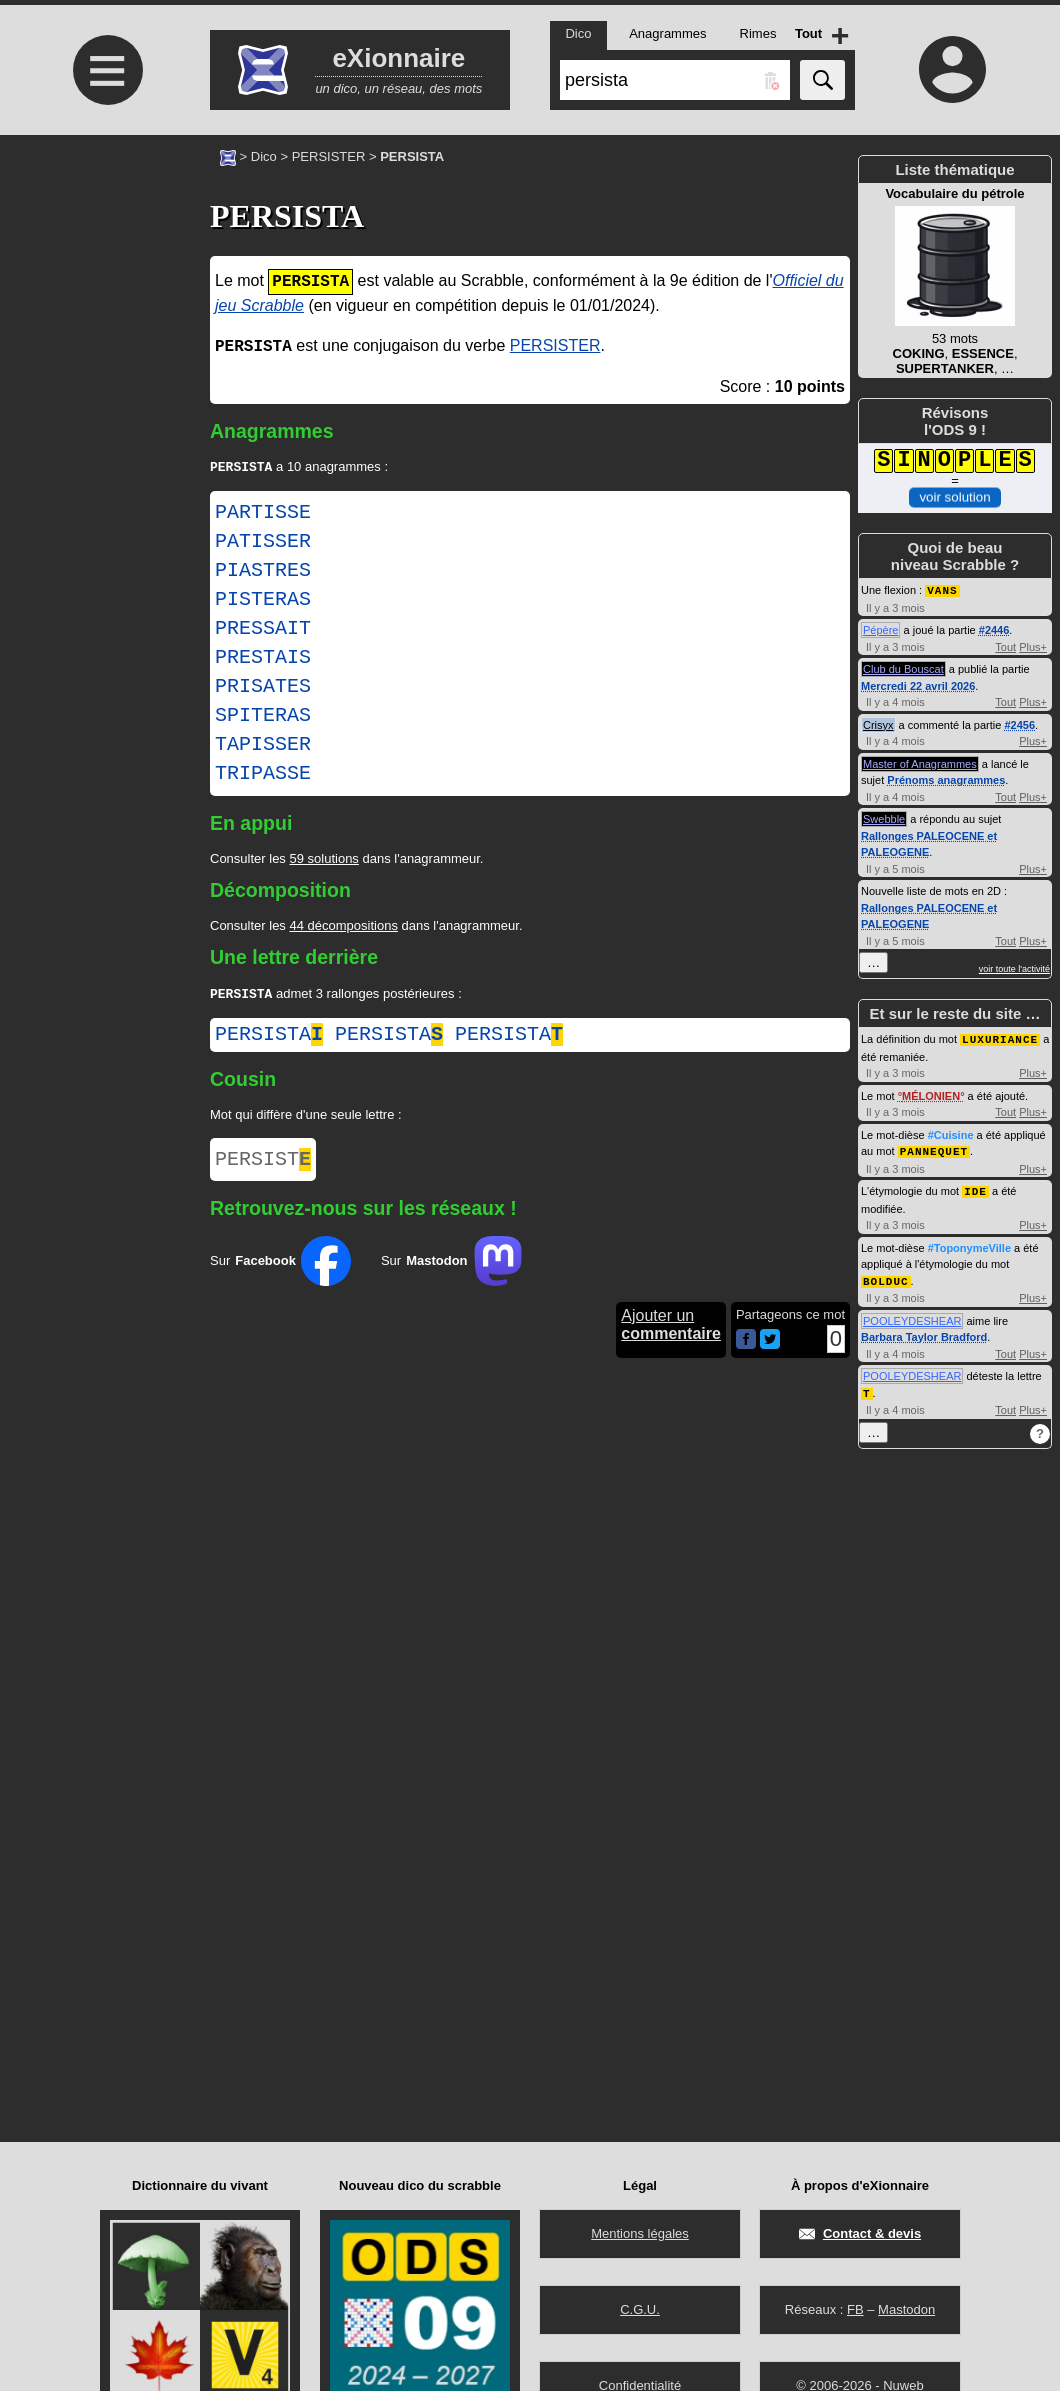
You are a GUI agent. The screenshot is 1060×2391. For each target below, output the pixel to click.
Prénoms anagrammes (946, 779)
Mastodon (906, 2309)
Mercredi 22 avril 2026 (918, 685)
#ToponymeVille (969, 1244)
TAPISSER (263, 747)
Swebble (884, 818)
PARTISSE (263, 515)
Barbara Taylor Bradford (924, 1332)
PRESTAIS (263, 660)
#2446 (994, 629)
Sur (280, 1269)
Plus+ (1033, 646)
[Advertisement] (105, 302)
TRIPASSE (263, 776)
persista (269, 1038)
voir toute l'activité (1014, 968)
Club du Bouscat (903, 668)
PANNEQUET (934, 1148)
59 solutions (323, 860)
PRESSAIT (263, 631)
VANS (942, 589)
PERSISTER (329, 156)
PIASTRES (263, 573)
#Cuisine (951, 1133)
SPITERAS (263, 718)
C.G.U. (640, 2309)
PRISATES (263, 689)
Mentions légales (640, 2233)
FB (855, 2309)
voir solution (954, 497)
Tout (1005, 646)
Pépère (880, 629)
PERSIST (263, 1165)
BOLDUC (886, 1276)
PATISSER (263, 544)
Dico (264, 156)
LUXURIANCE (1000, 1037)
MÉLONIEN (931, 1094)
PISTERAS (263, 602)
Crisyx (878, 724)
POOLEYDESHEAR (912, 1316)
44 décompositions (343, 927)
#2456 (1019, 724)
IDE (975, 1187)
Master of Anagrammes (920, 763)
